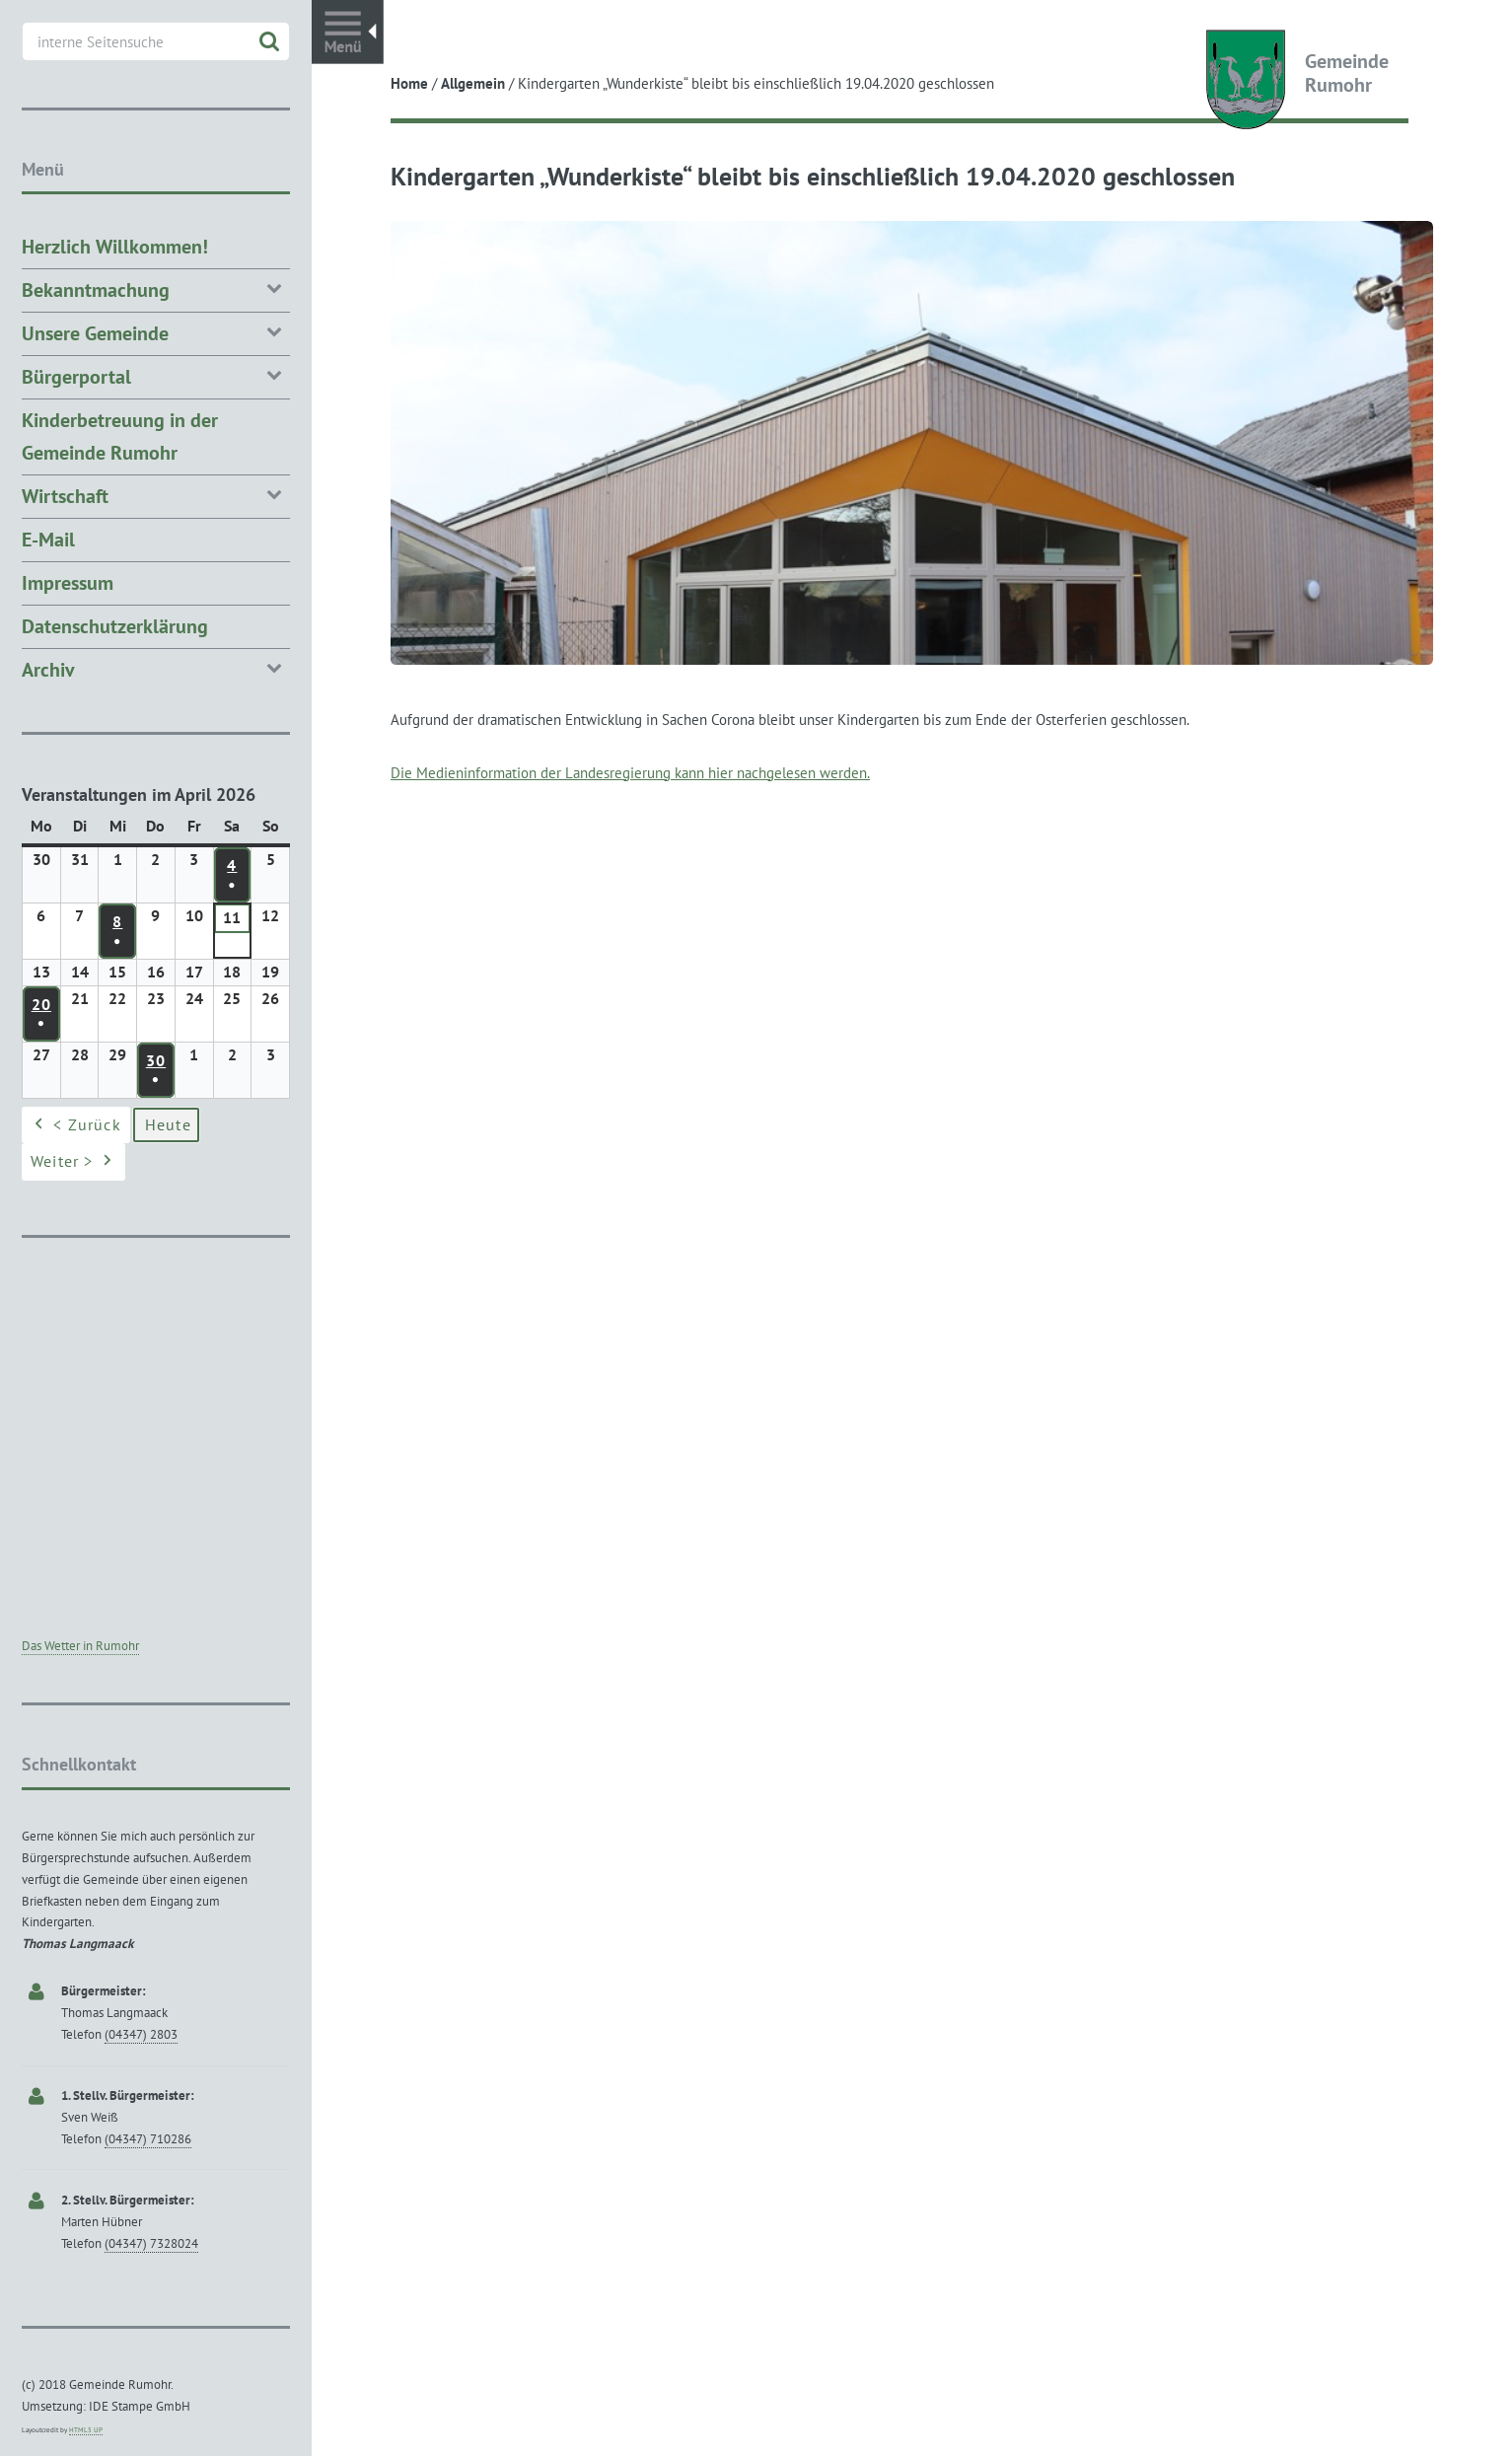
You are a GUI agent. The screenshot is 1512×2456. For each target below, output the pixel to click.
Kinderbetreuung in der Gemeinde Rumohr (120, 436)
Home (409, 83)
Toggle (348, 32)
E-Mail (48, 539)
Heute (168, 1124)
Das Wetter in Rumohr (80, 1645)
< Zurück (76, 1125)
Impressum (67, 583)
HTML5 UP (86, 2429)
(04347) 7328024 (151, 2243)
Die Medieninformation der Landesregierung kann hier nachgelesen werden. (630, 772)
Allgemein (473, 83)
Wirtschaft (156, 494)
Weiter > (73, 1163)
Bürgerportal (156, 375)
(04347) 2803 (141, 2034)
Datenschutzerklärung (115, 626)
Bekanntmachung (156, 288)
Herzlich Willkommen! (115, 246)
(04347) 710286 (148, 2139)
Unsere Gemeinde (156, 332)
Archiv (156, 668)
